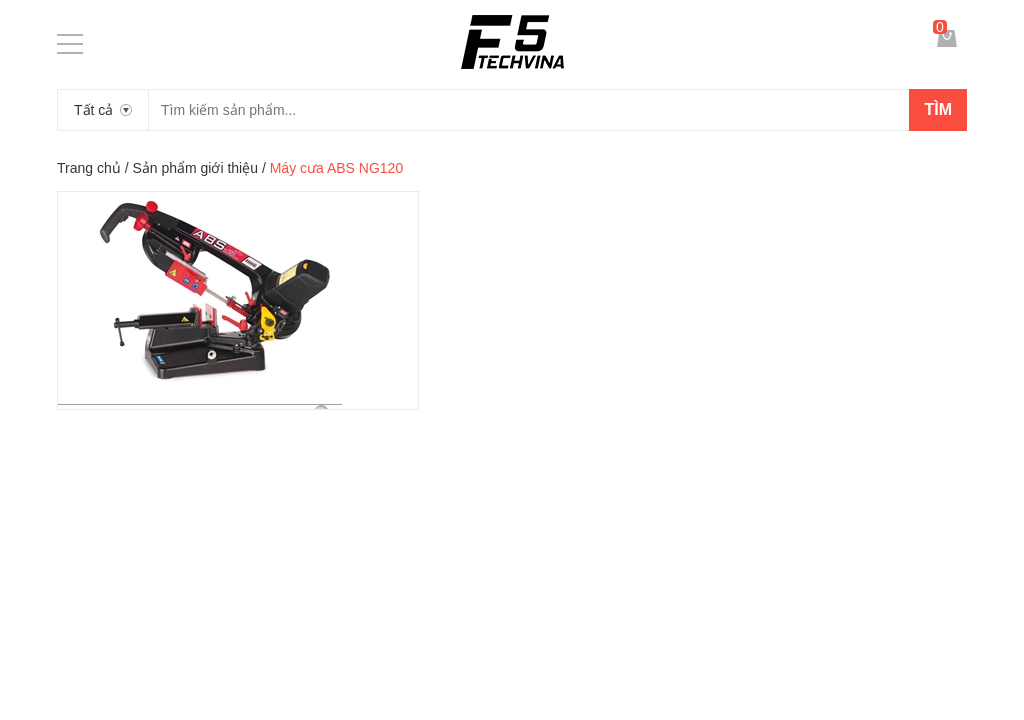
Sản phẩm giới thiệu (195, 168)
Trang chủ (89, 168)
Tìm (938, 109)
